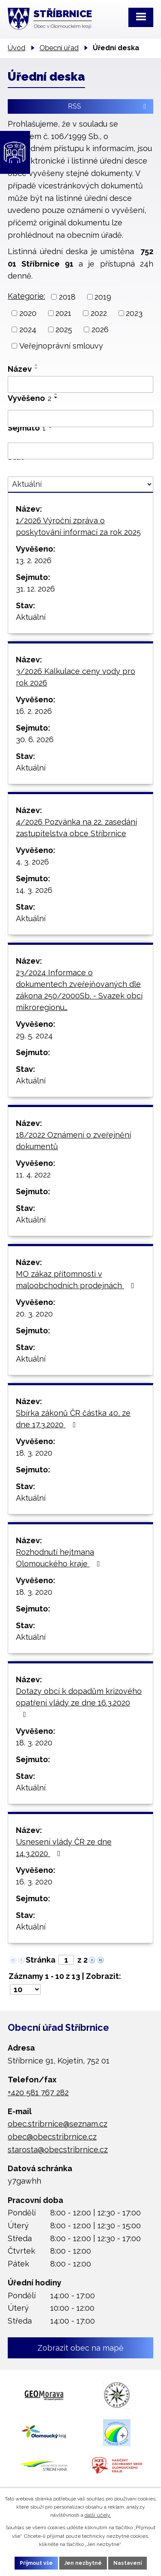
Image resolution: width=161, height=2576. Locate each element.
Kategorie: (26, 295)
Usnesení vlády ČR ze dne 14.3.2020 (64, 1847)
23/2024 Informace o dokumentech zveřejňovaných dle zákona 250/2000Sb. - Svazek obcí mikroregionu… (79, 990)
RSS (108, 106)
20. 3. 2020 (34, 1313)
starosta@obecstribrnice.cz (58, 2149)
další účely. (98, 2515)
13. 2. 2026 (34, 560)
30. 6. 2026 (35, 739)
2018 (67, 296)
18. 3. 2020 (34, 1452)
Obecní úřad (59, 48)
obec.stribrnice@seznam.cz (57, 2123)
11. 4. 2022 (33, 1174)
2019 (102, 296)
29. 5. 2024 (34, 1035)
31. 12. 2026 (35, 588)
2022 (99, 313)
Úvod (16, 48)
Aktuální (31, 617)
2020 (27, 313)
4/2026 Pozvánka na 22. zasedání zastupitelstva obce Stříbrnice (76, 827)
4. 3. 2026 (32, 861)
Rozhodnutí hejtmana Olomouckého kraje (59, 1557)
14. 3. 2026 (34, 890)
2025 (63, 329)
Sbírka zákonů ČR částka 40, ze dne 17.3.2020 (73, 1418)
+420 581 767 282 (38, 2092)
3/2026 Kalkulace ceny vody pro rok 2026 (75, 677)
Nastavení (127, 2563)
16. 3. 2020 (34, 1881)
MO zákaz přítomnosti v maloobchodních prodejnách (77, 1279)
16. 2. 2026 (34, 711)
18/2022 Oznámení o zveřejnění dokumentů (73, 1140)
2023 (134, 313)
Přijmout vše (36, 2563)
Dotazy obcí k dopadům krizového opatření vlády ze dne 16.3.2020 (79, 1702)
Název (20, 368)
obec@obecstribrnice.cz (52, 2136)
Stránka (40, 1959)
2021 (63, 313)
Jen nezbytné (83, 2563)
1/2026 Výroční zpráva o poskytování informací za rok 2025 (78, 526)
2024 (27, 329)
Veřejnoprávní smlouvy (61, 345)
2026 (100, 329)
